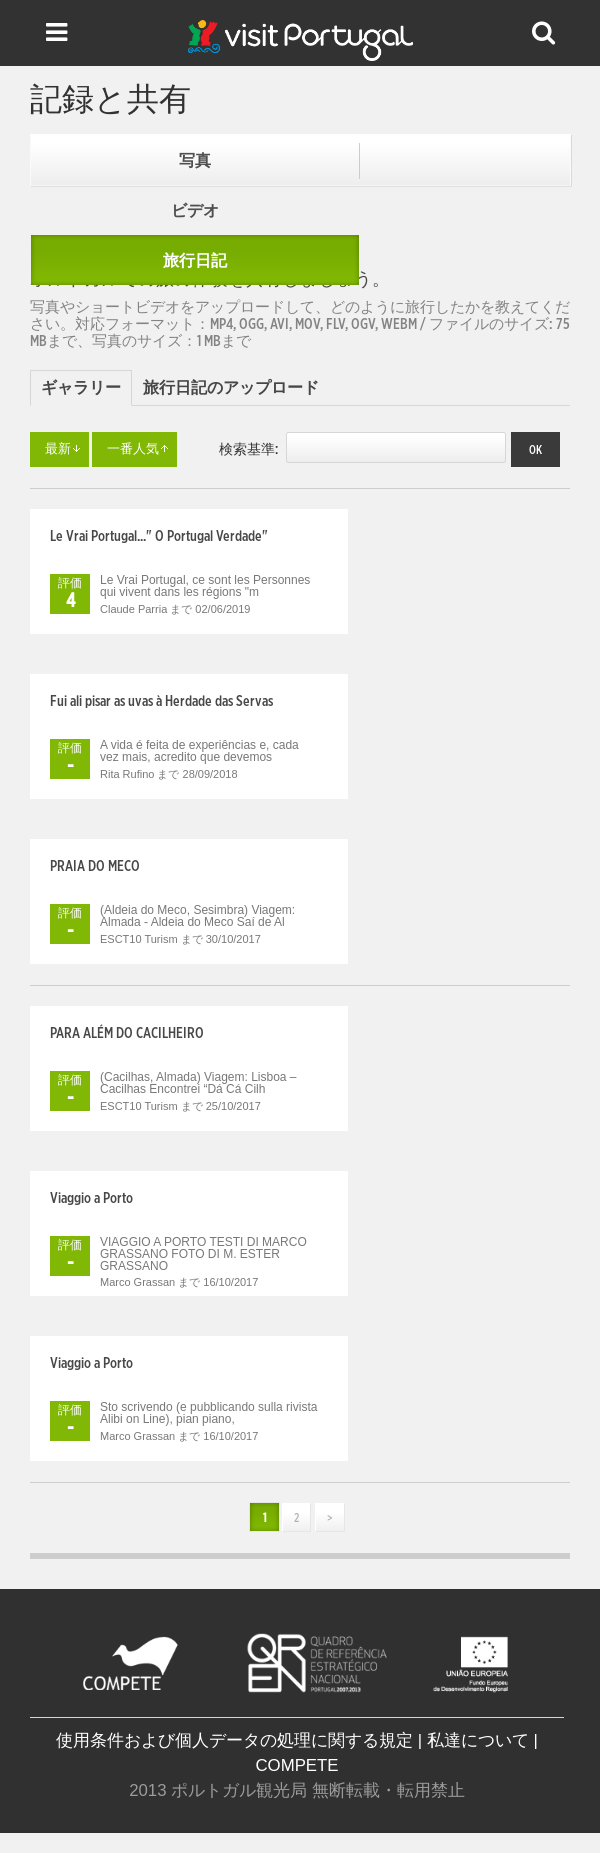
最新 (58, 449)
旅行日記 (195, 261)
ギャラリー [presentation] (81, 388)
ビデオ (195, 211)
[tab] (81, 388)
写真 (195, 161)
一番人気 (133, 449)
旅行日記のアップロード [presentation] (231, 388)
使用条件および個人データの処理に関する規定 (234, 1740)
